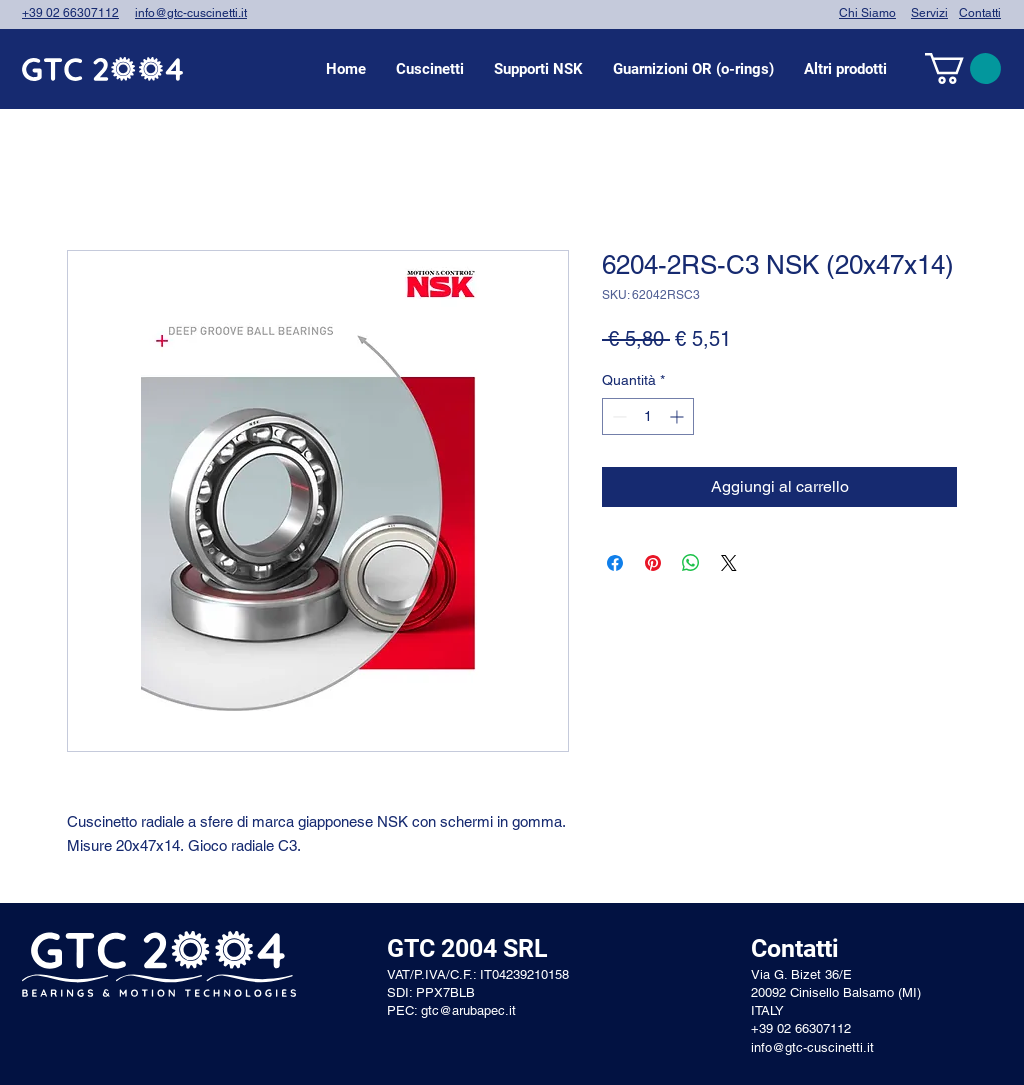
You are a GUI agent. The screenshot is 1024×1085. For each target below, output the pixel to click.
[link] (963, 68)
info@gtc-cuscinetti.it (191, 13)
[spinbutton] (648, 416)
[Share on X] (729, 563)
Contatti (980, 13)
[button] (430, 69)
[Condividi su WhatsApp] (691, 563)
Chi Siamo (867, 13)
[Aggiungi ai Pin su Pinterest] (653, 563)
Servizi (929, 13)
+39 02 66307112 (70, 13)
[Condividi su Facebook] (615, 563)
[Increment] (678, 416)
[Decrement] (617, 416)
